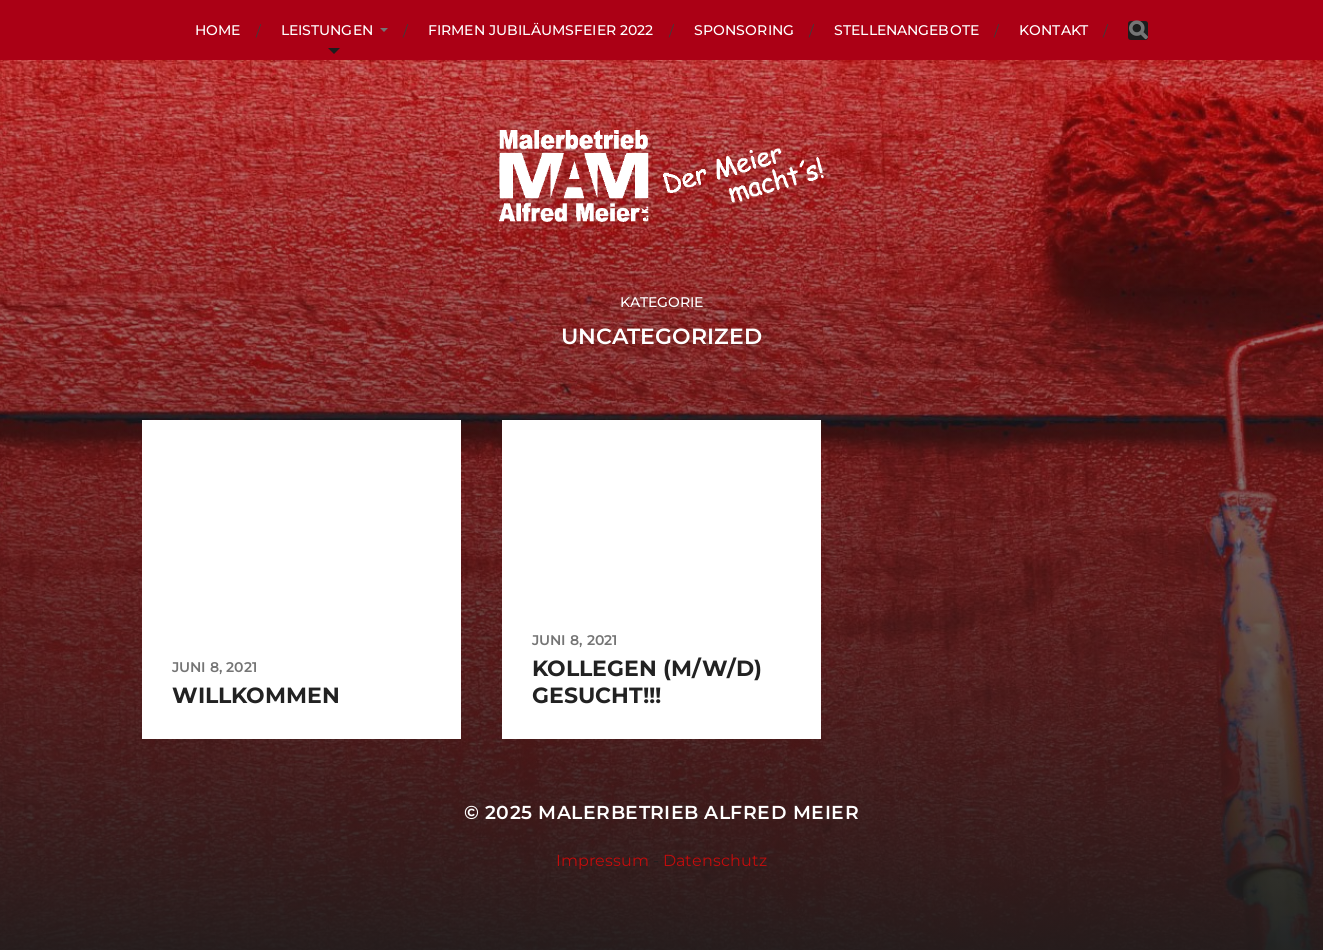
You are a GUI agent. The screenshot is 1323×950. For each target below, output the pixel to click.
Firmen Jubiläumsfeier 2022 (541, 30)
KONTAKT (1053, 30)
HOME (218, 30)
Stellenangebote (906, 30)
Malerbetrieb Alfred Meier (698, 812)
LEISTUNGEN (327, 30)
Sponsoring (744, 30)
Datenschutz (715, 860)
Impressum (602, 860)
